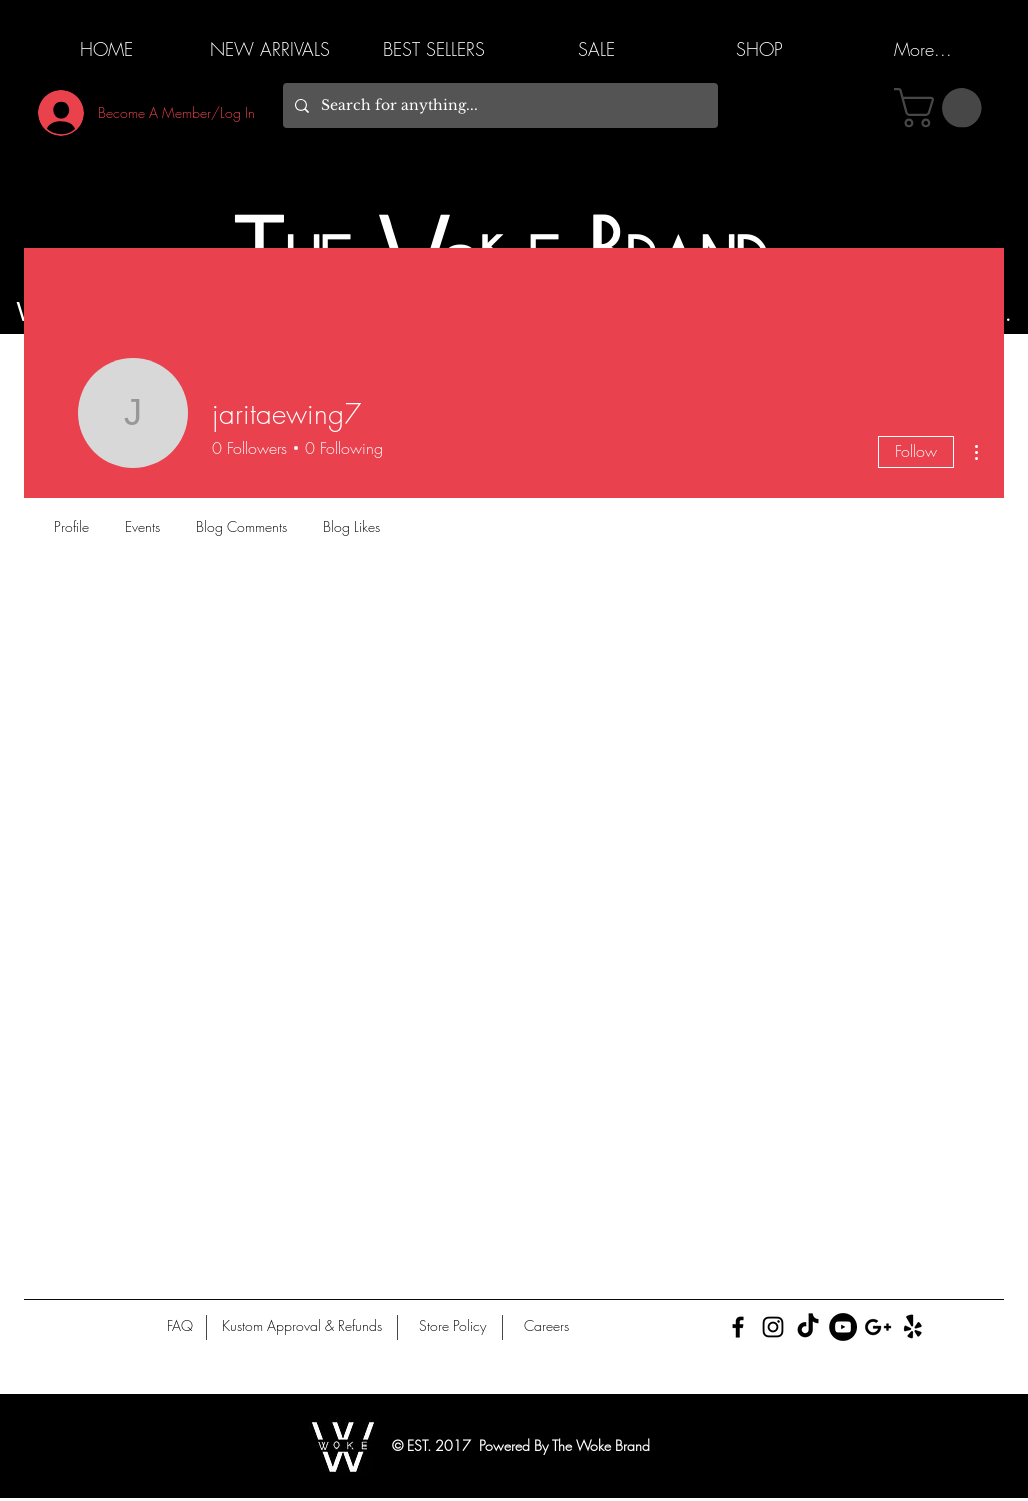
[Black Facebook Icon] (738, 1327)
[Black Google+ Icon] (878, 1327)
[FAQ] (180, 1326)
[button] (942, 108)
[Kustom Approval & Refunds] (301, 1326)
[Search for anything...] (498, 105)
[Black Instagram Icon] (773, 1327)
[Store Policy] (452, 1326)
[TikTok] (808, 1327)
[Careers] (546, 1326)
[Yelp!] (913, 1327)
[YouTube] (843, 1327)
